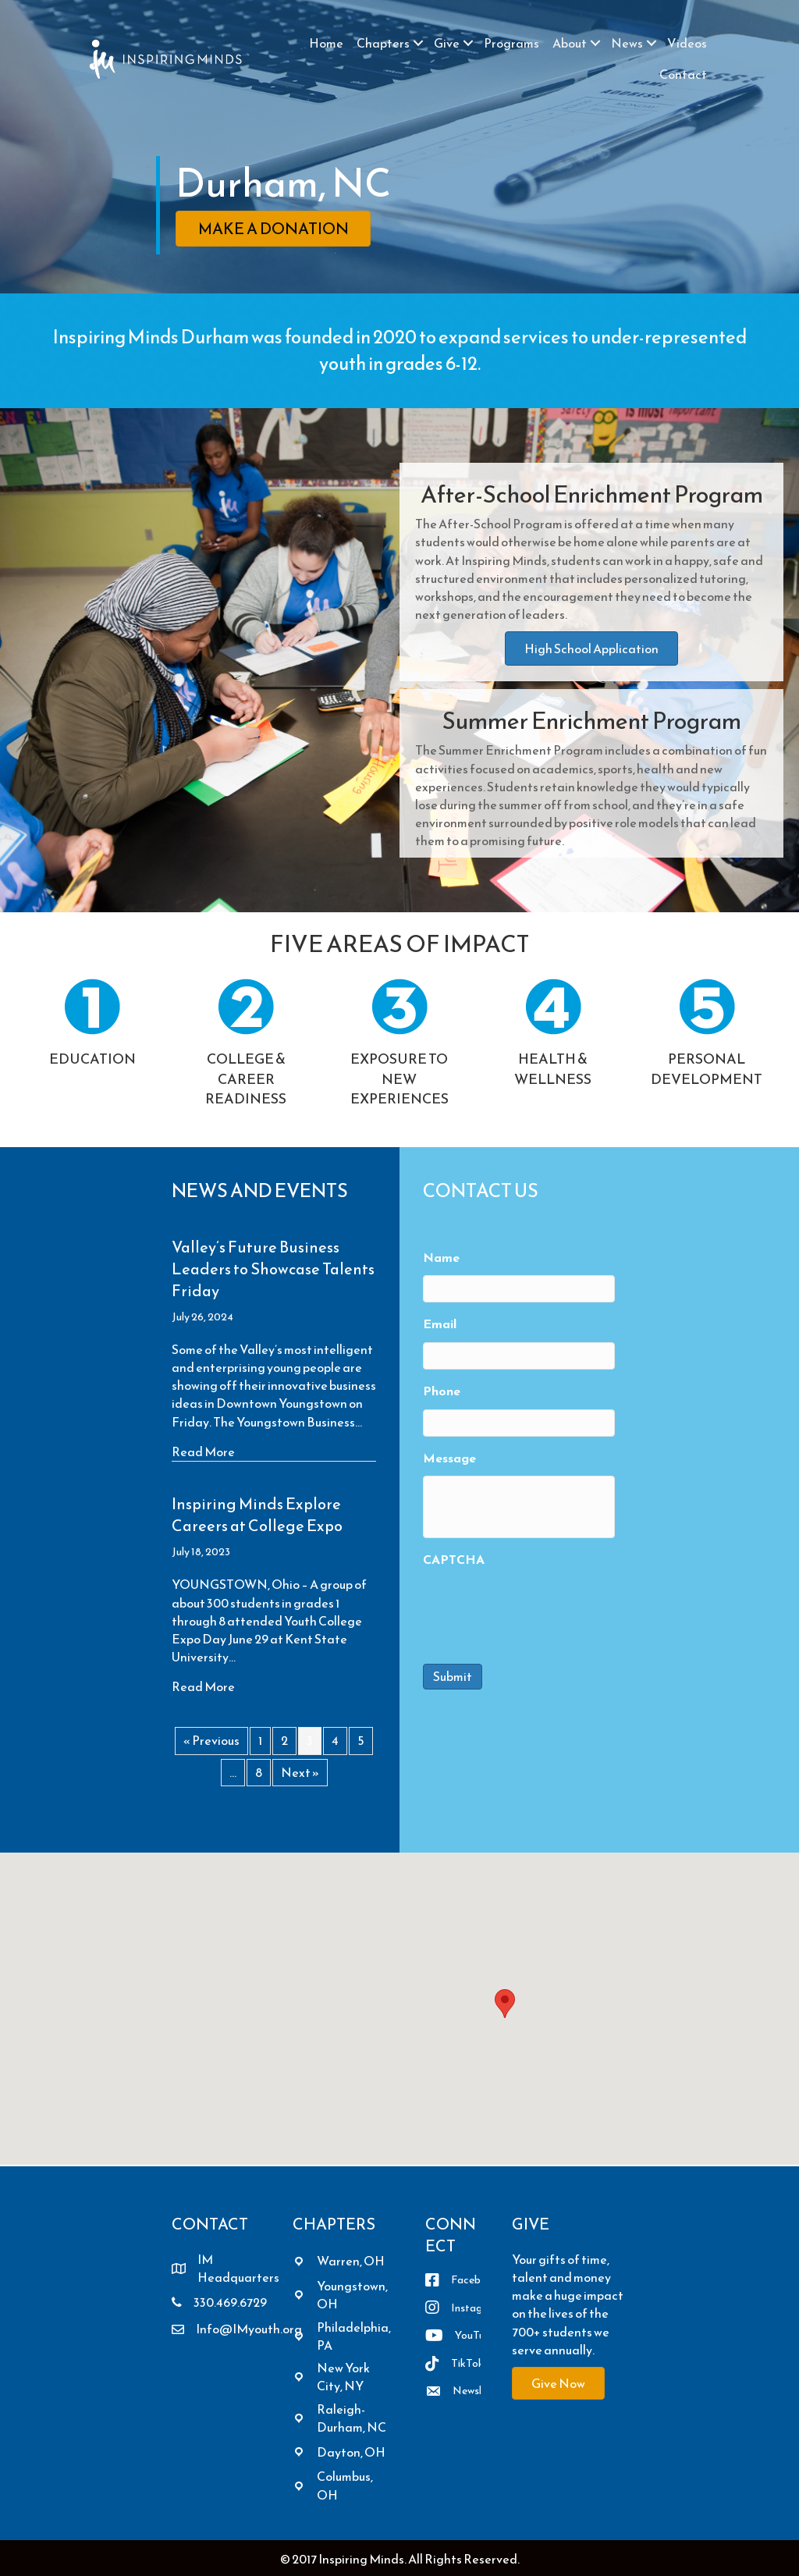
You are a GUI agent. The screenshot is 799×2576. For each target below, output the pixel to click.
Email (439, 1324)
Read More (203, 1452)
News (627, 43)
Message (449, 1458)
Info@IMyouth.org (249, 2328)
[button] (418, 43)
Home (326, 43)
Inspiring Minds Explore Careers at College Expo (257, 1514)
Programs (511, 43)
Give (447, 43)
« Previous (211, 1740)
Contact (683, 74)
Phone (441, 1391)
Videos (687, 43)
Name (441, 1257)
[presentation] (541, 1608)
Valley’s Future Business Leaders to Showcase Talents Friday (273, 1268)
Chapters (383, 43)
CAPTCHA (454, 1559)
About (569, 43)
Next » (300, 1772)
